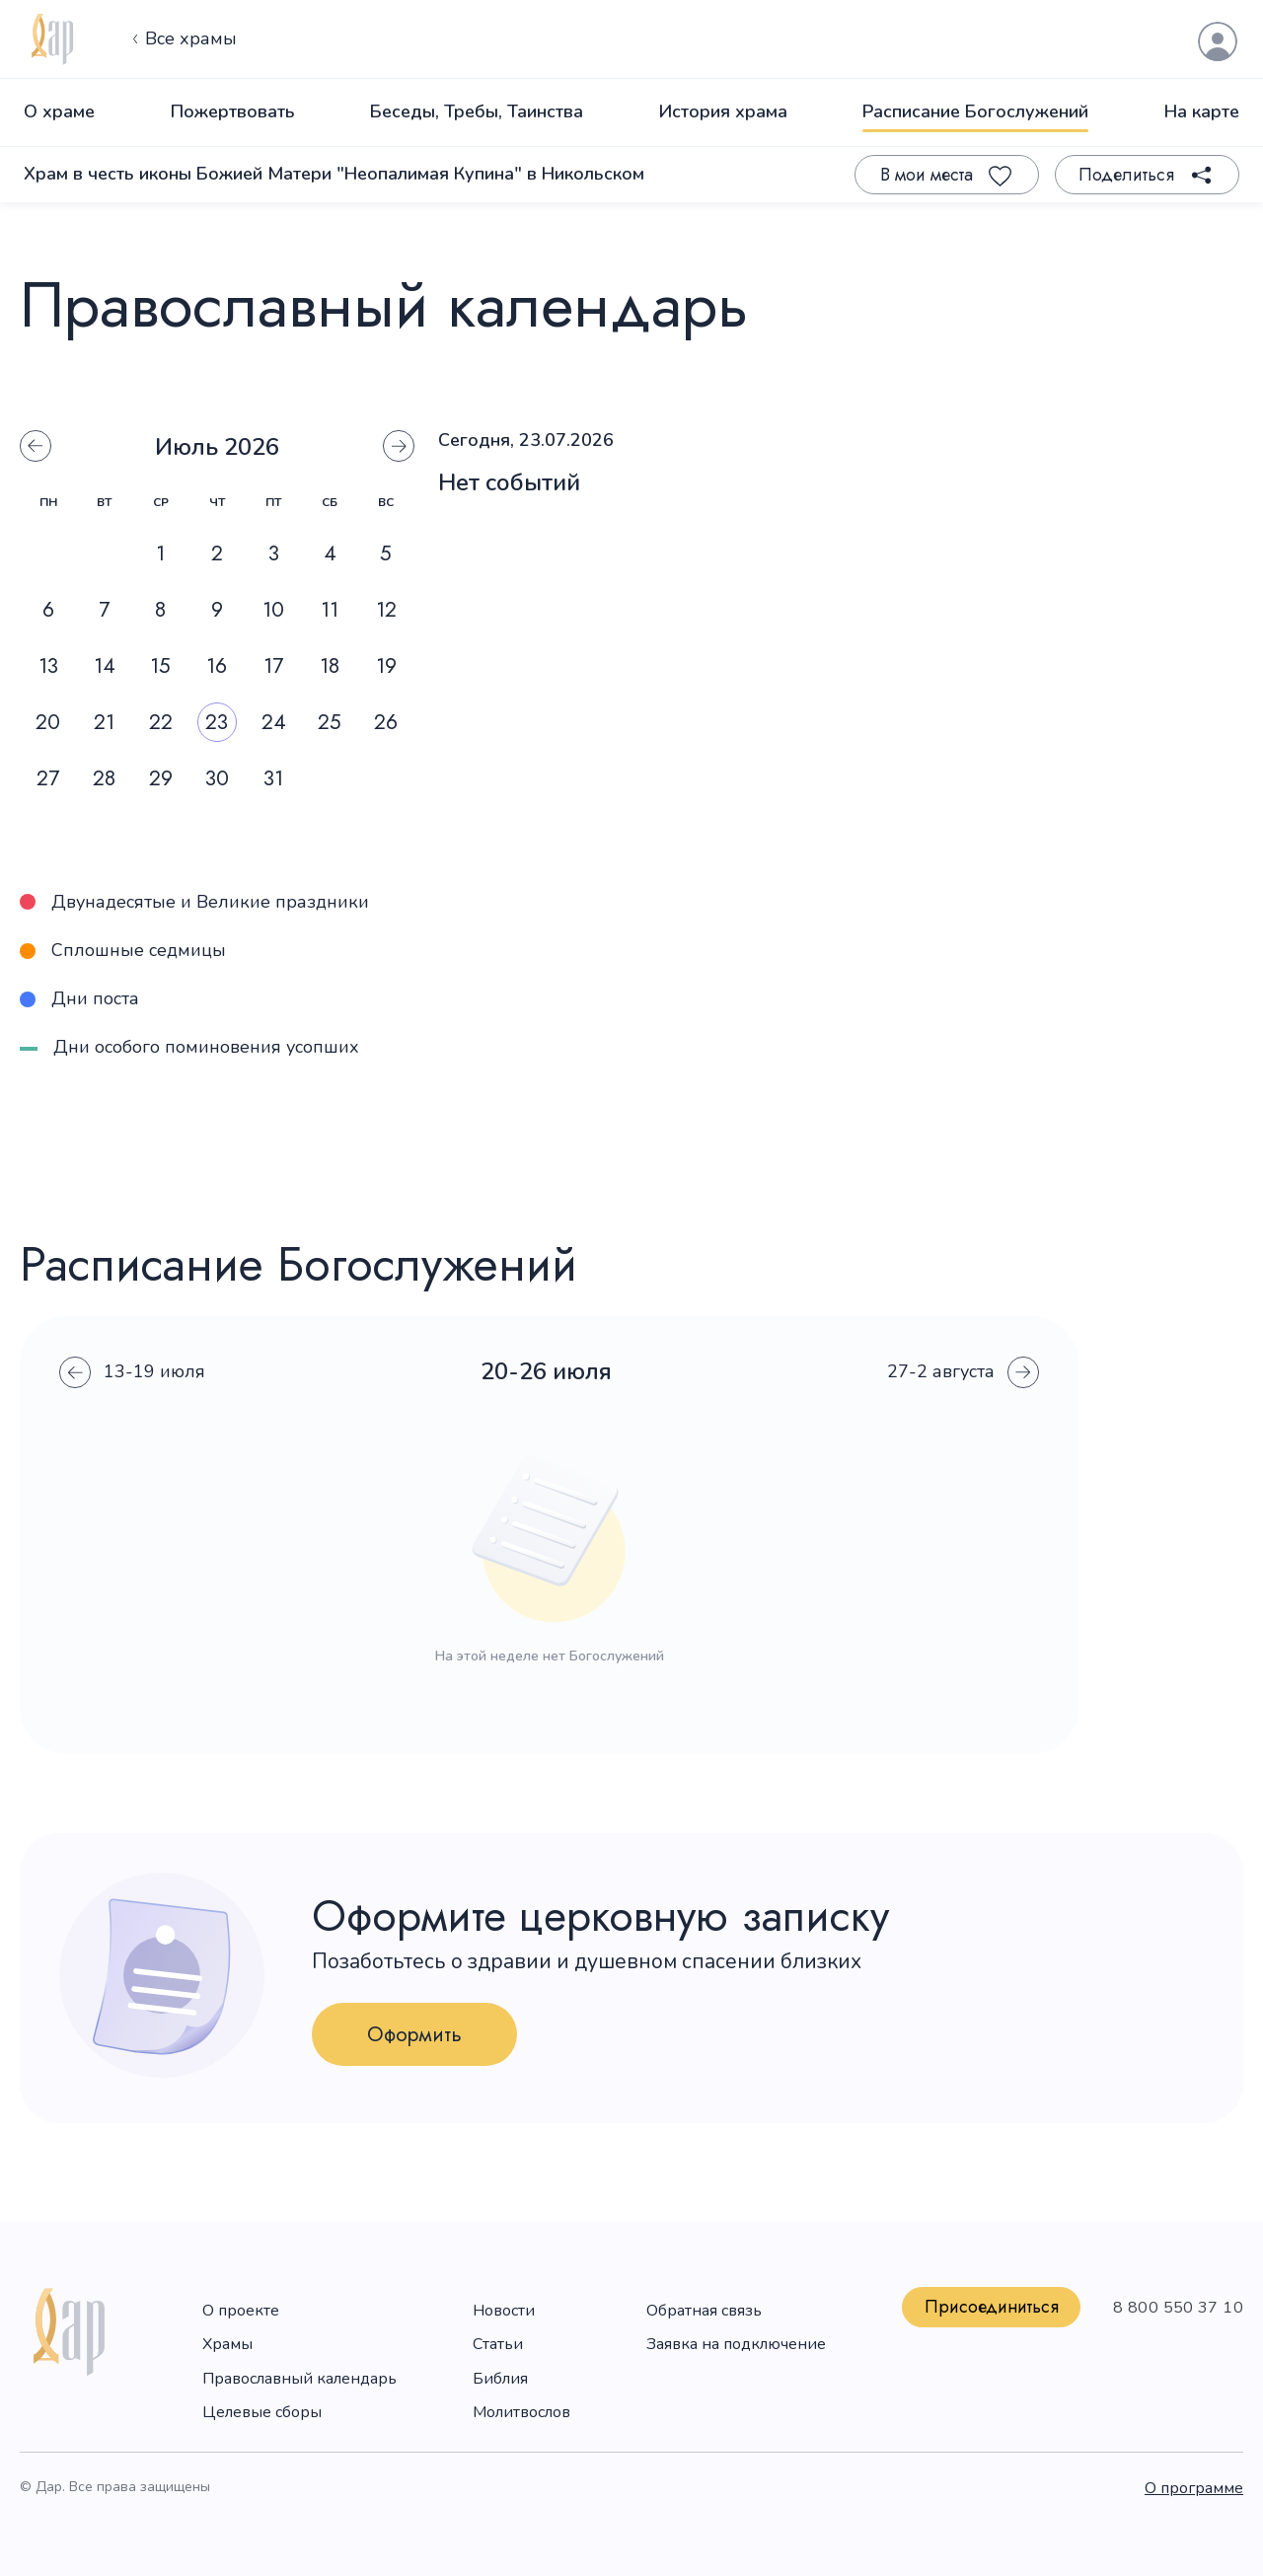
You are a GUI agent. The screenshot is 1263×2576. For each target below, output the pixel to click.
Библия (500, 2379)
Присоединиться (992, 2306)
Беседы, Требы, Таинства (476, 111)
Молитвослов (521, 2412)
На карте (1201, 111)
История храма (723, 111)
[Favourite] (946, 174)
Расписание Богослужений (975, 111)
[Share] (1147, 174)
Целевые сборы (262, 2412)
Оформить (414, 2034)
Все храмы (182, 39)
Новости (504, 2310)
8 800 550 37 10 (1178, 2307)
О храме (59, 111)
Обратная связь (704, 2310)
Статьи (498, 2344)
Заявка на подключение (736, 2344)
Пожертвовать (233, 111)
